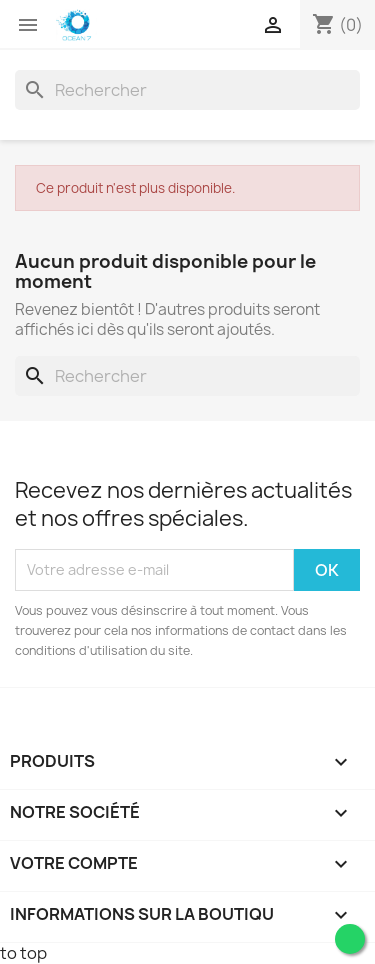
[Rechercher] (187, 90)
